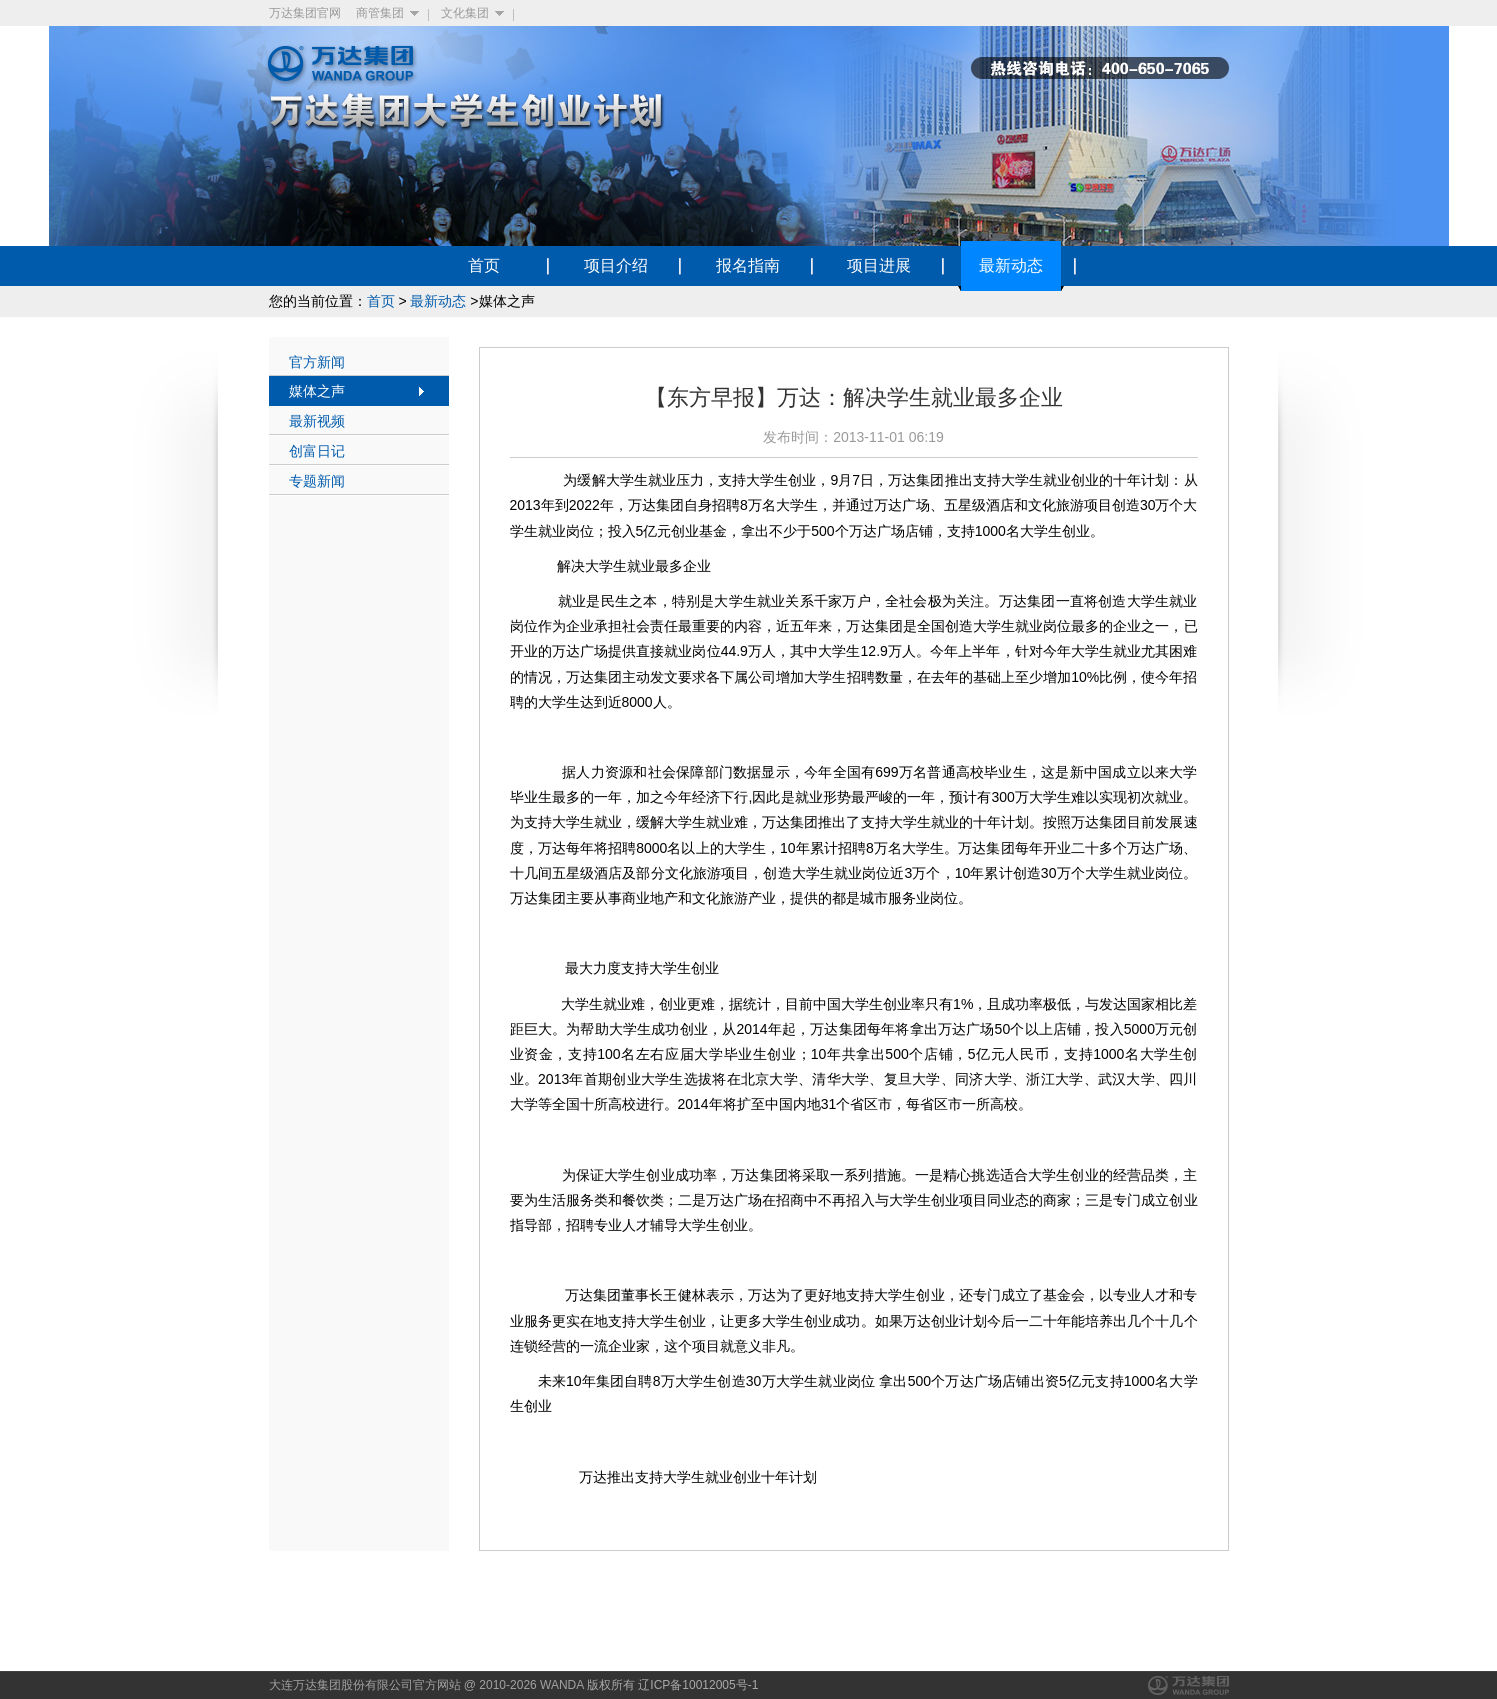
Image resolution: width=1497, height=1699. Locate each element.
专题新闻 (317, 481)
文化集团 (465, 13)
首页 (381, 301)
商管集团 (380, 13)
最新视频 (317, 421)
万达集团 (1188, 1685)
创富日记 (317, 451)
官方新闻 (317, 362)
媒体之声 (317, 391)
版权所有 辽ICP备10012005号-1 (672, 1685)
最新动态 (438, 301)
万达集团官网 (305, 13)
